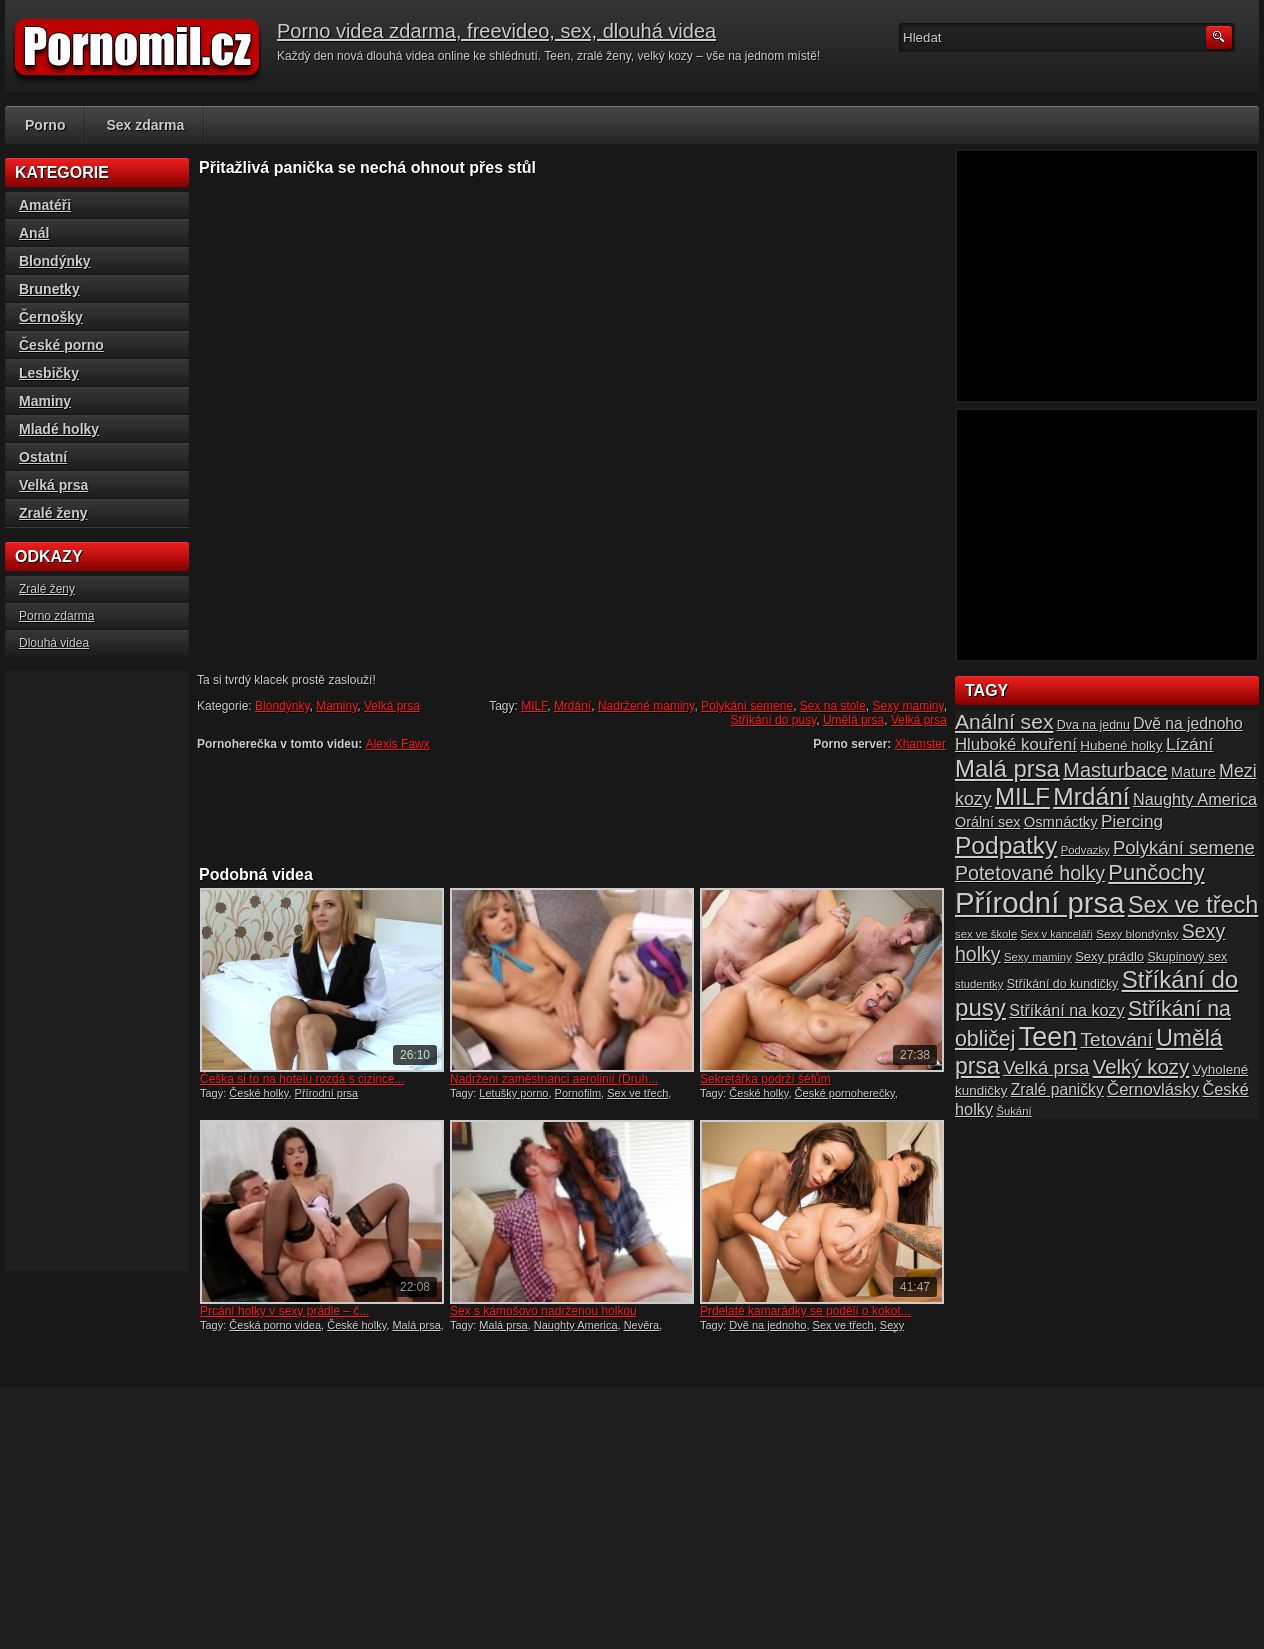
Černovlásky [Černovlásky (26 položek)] (1153, 1089)
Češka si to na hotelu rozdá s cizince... (302, 1079)
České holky (258, 1093)
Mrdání (572, 706)
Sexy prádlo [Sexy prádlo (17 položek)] (1109, 956)
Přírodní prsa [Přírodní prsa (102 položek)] (1040, 902)
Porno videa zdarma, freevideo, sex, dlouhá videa (496, 31)
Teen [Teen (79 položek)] (1048, 1037)
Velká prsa (392, 706)
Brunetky (49, 289)
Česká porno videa (275, 1325)
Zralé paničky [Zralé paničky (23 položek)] (1057, 1089)
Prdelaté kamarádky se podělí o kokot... (805, 1311)
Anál (34, 233)
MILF (534, 706)
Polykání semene (747, 706)
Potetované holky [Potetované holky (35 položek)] (1030, 873)
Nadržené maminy (646, 706)
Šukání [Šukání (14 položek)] (1013, 1111)
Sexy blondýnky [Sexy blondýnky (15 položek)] (1137, 933)
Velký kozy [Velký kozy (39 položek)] (1141, 1067)
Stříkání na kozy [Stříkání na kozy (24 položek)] (1066, 1010)
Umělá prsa (853, 720)
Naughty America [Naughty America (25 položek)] (1195, 799)
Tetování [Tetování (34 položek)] (1117, 1039)
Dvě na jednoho (767, 1325)
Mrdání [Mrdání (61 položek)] (1091, 796)
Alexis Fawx (398, 744)
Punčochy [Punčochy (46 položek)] (1156, 872)
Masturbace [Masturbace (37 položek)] (1115, 770)
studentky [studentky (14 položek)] (979, 984)
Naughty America (576, 1325)
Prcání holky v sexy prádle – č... (284, 1311)
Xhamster (920, 744)
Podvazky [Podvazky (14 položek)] (1085, 850)
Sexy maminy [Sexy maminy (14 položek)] (1038, 957)
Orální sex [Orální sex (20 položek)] (987, 822)
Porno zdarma (56, 616)
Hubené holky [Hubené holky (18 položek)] (1121, 745)
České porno (61, 345)
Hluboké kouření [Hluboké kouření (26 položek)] (1016, 744)
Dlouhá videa (54, 643)
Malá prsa (416, 1325)
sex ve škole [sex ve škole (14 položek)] (986, 934)
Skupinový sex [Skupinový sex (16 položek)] (1187, 957)
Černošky (51, 317)
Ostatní (43, 457)
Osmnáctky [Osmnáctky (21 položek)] (1061, 822)
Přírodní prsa (327, 1093)
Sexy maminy (908, 706)
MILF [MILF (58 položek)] (1022, 796)
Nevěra (641, 1325)
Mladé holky (59, 429)
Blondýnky (282, 706)
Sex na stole (833, 706)
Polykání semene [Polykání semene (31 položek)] (1184, 847)
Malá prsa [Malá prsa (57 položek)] (1007, 768)
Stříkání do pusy (773, 720)
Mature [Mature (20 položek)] (1193, 772)
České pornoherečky (845, 1093)
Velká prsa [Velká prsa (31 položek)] (1046, 1067)
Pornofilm (578, 1093)
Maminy (336, 706)
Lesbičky (49, 373)
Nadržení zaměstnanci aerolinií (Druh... (554, 1079)
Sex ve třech (637, 1093)
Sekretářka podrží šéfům (765, 1079)
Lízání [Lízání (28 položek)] (1189, 744)
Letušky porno (513, 1093)
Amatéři (45, 205)
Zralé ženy (53, 513)
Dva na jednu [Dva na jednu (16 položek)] (1093, 725)
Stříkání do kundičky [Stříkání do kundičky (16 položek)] (1063, 984)
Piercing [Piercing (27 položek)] (1132, 821)
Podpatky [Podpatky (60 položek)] (1006, 845)
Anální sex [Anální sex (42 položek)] (1004, 721)
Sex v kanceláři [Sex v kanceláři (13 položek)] (1057, 934)
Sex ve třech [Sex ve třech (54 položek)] (1193, 905)
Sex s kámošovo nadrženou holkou (543, 1311)
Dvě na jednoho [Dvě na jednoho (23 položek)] (1188, 723)
